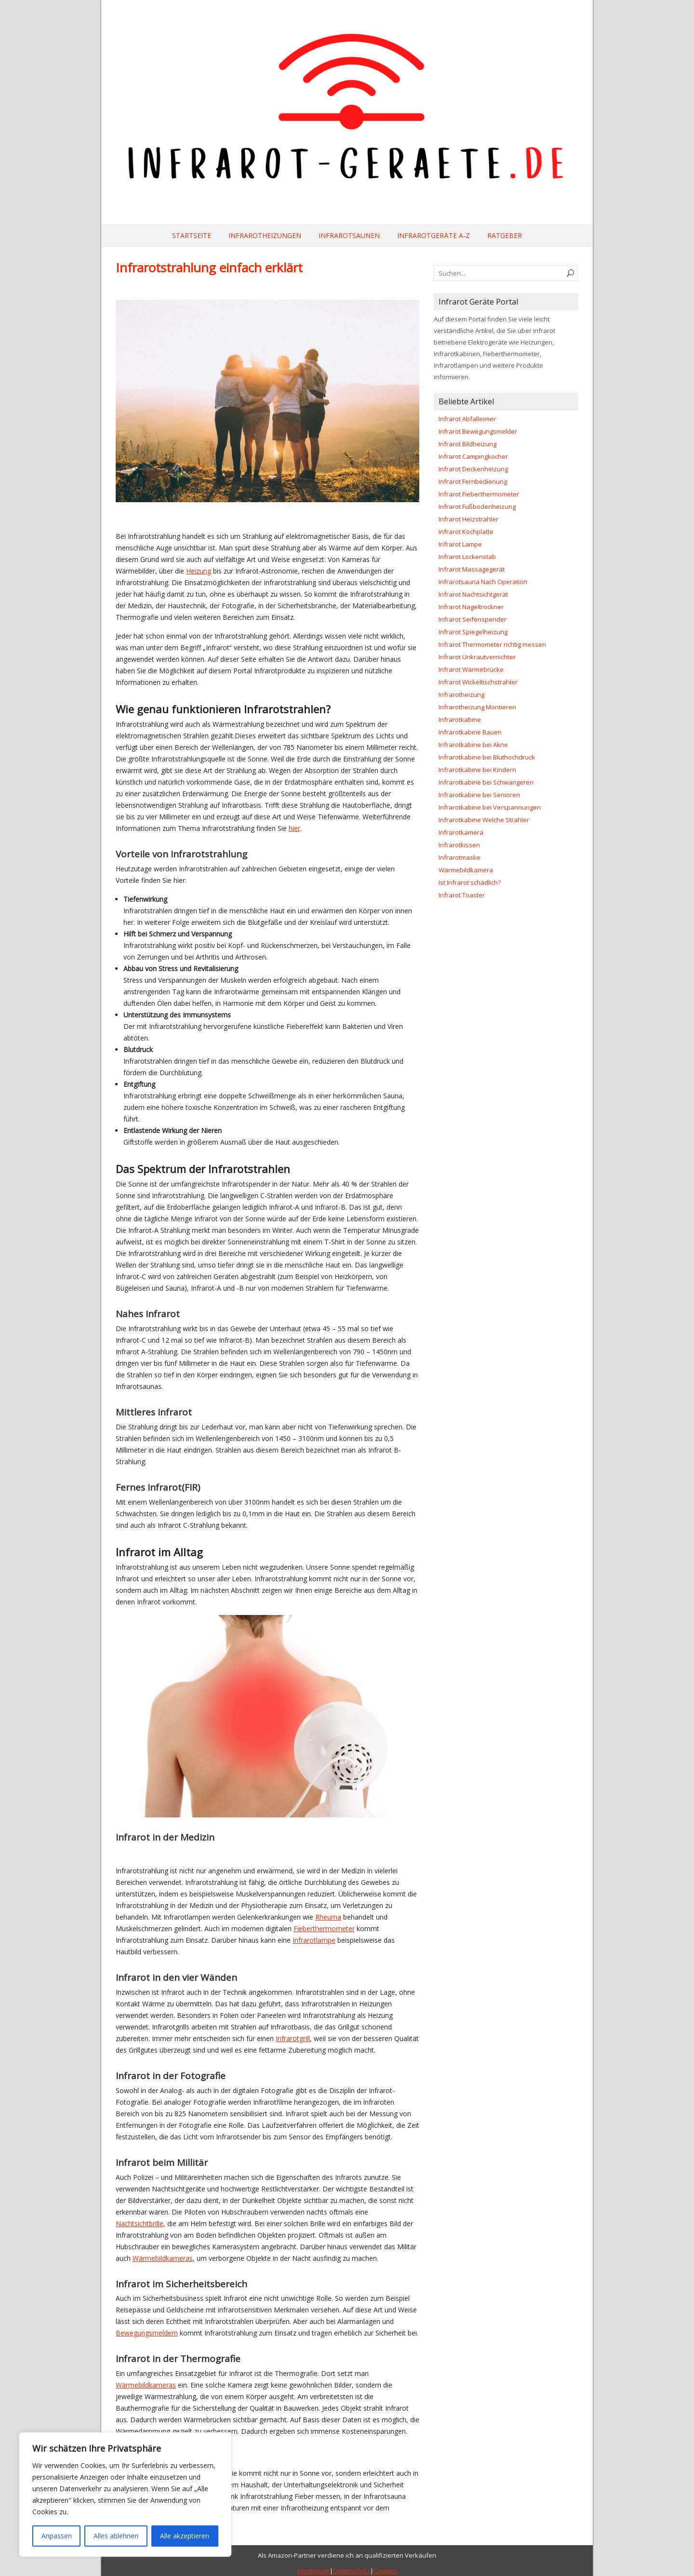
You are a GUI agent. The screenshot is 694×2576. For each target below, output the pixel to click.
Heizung (198, 570)
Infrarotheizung (461, 694)
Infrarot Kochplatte (466, 531)
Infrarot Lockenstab (467, 556)
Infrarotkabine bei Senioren (479, 794)
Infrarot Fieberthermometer (479, 494)
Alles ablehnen (115, 2535)
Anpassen (56, 2535)
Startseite (191, 235)
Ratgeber (504, 235)
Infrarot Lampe (460, 544)
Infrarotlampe (314, 1940)
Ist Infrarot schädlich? (470, 882)
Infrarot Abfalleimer (467, 418)
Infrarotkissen (459, 845)
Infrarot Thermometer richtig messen (492, 644)
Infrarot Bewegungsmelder (478, 431)
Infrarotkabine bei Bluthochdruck (487, 757)
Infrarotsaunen (349, 235)
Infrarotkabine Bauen (470, 732)
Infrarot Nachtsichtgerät (473, 594)
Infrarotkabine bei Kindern (477, 769)
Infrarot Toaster (462, 895)
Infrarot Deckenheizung (473, 469)
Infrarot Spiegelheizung (473, 631)
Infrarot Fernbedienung (473, 481)
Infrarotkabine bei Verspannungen (490, 807)
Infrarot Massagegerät (472, 569)
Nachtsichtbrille (139, 2223)
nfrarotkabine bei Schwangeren (487, 782)
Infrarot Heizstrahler (468, 519)
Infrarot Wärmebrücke (471, 669)
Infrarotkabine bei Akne (473, 744)
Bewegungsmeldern (147, 2332)
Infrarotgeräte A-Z (433, 235)
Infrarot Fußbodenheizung (477, 506)
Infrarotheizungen (264, 235)
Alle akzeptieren (184, 2535)
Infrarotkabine (460, 719)
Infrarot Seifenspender (473, 619)
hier (294, 828)
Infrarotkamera (461, 832)
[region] (125, 2494)
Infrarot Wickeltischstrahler (478, 682)
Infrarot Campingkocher (473, 456)
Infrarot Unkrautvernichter (477, 657)
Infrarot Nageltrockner (471, 606)
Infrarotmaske (459, 857)
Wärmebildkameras (163, 2258)
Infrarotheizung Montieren (477, 707)
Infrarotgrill (293, 2038)
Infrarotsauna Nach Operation (483, 581)
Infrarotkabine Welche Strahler (484, 819)
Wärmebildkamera (466, 870)
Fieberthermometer (324, 1928)
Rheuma (328, 1917)
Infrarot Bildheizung (467, 444)
